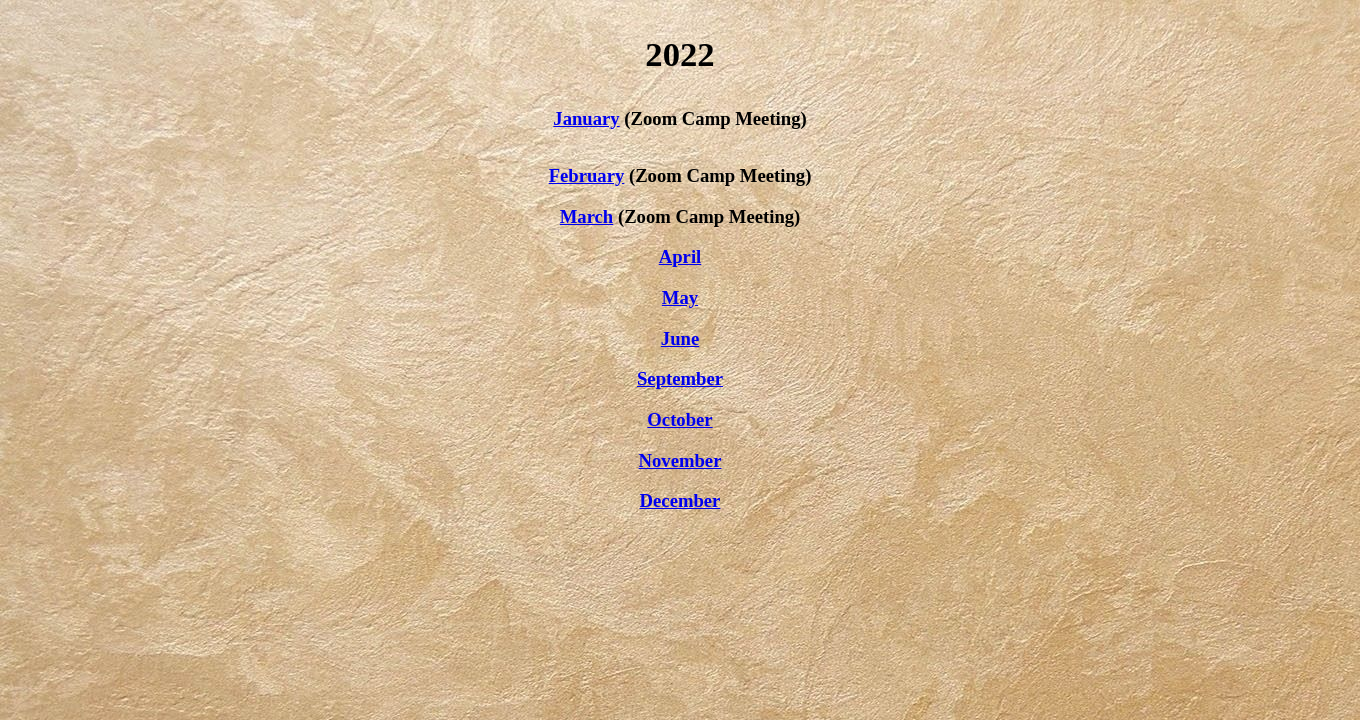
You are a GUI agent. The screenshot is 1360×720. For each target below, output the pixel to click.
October (679, 419)
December (680, 500)
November (680, 460)
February (587, 175)
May (680, 297)
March (587, 216)
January (586, 118)
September (680, 378)
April (680, 256)
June (680, 338)
